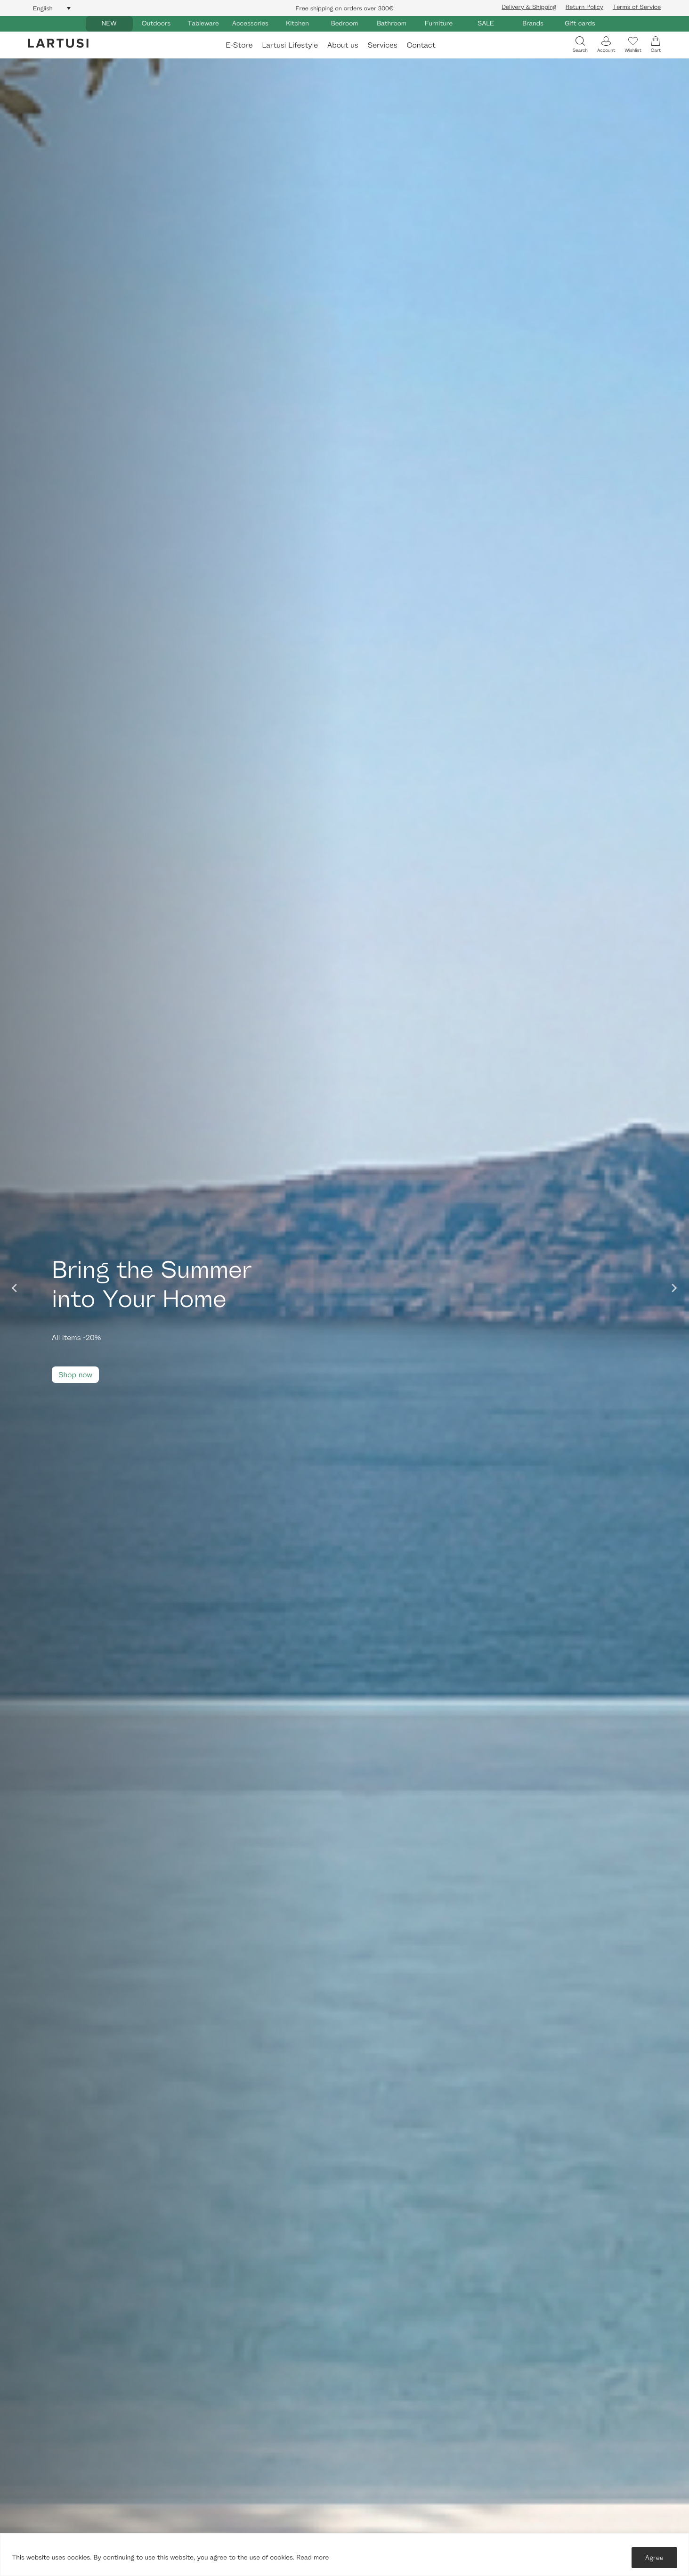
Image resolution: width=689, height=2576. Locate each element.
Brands (532, 23)
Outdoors (156, 23)
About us (342, 45)
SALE (486, 23)
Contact (421, 45)
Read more (312, 2557)
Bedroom (344, 23)
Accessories (250, 23)
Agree (654, 2557)
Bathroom (391, 23)
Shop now (75, 1374)
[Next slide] (673, 1288)
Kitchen (297, 23)
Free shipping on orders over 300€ (345, 8)
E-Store (239, 45)
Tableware (203, 23)
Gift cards (580, 23)
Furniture (439, 23)
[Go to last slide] (15, 1288)
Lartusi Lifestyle (290, 45)
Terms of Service (637, 6)
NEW (108, 23)
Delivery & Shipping (529, 6)
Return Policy (584, 6)
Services (382, 45)
